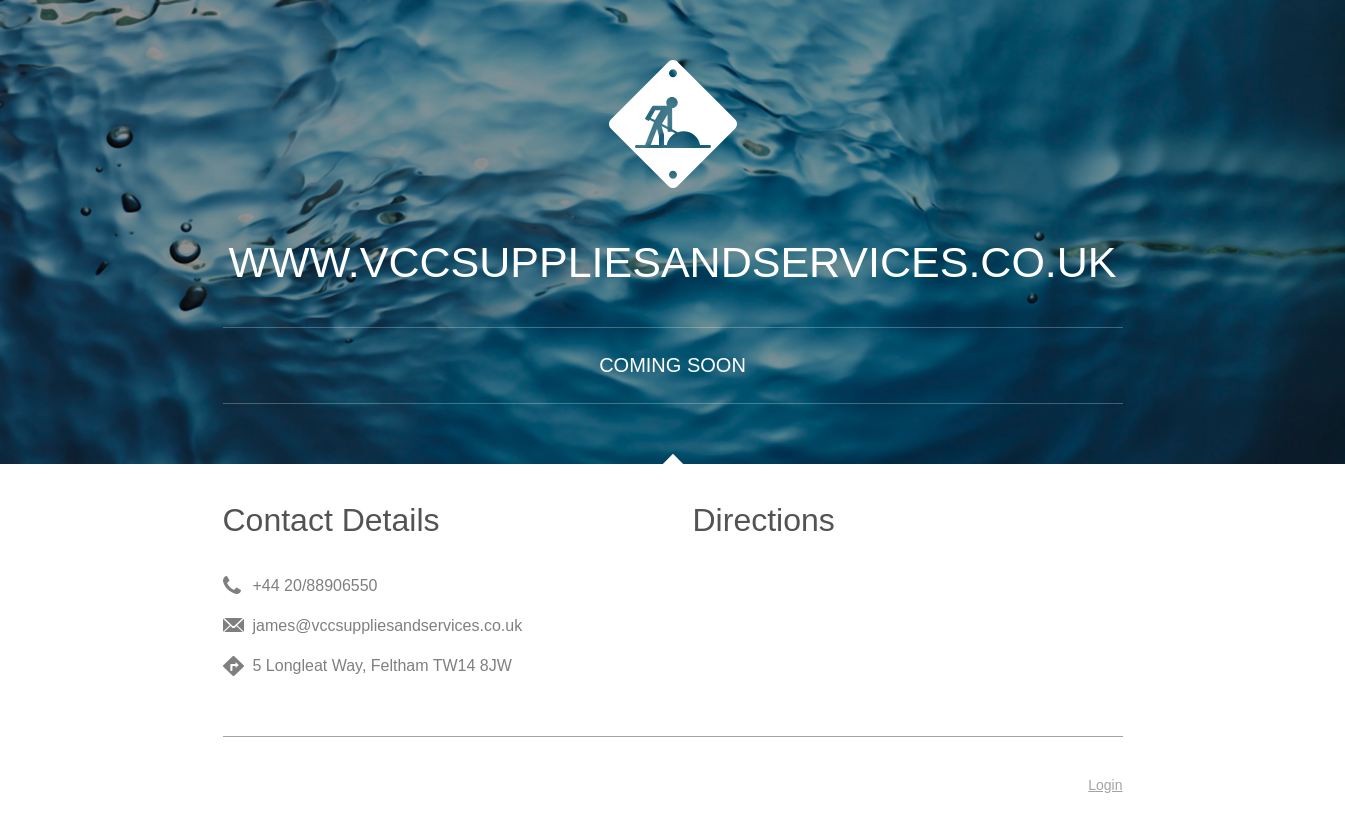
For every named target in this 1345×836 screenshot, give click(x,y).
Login (1105, 785)
